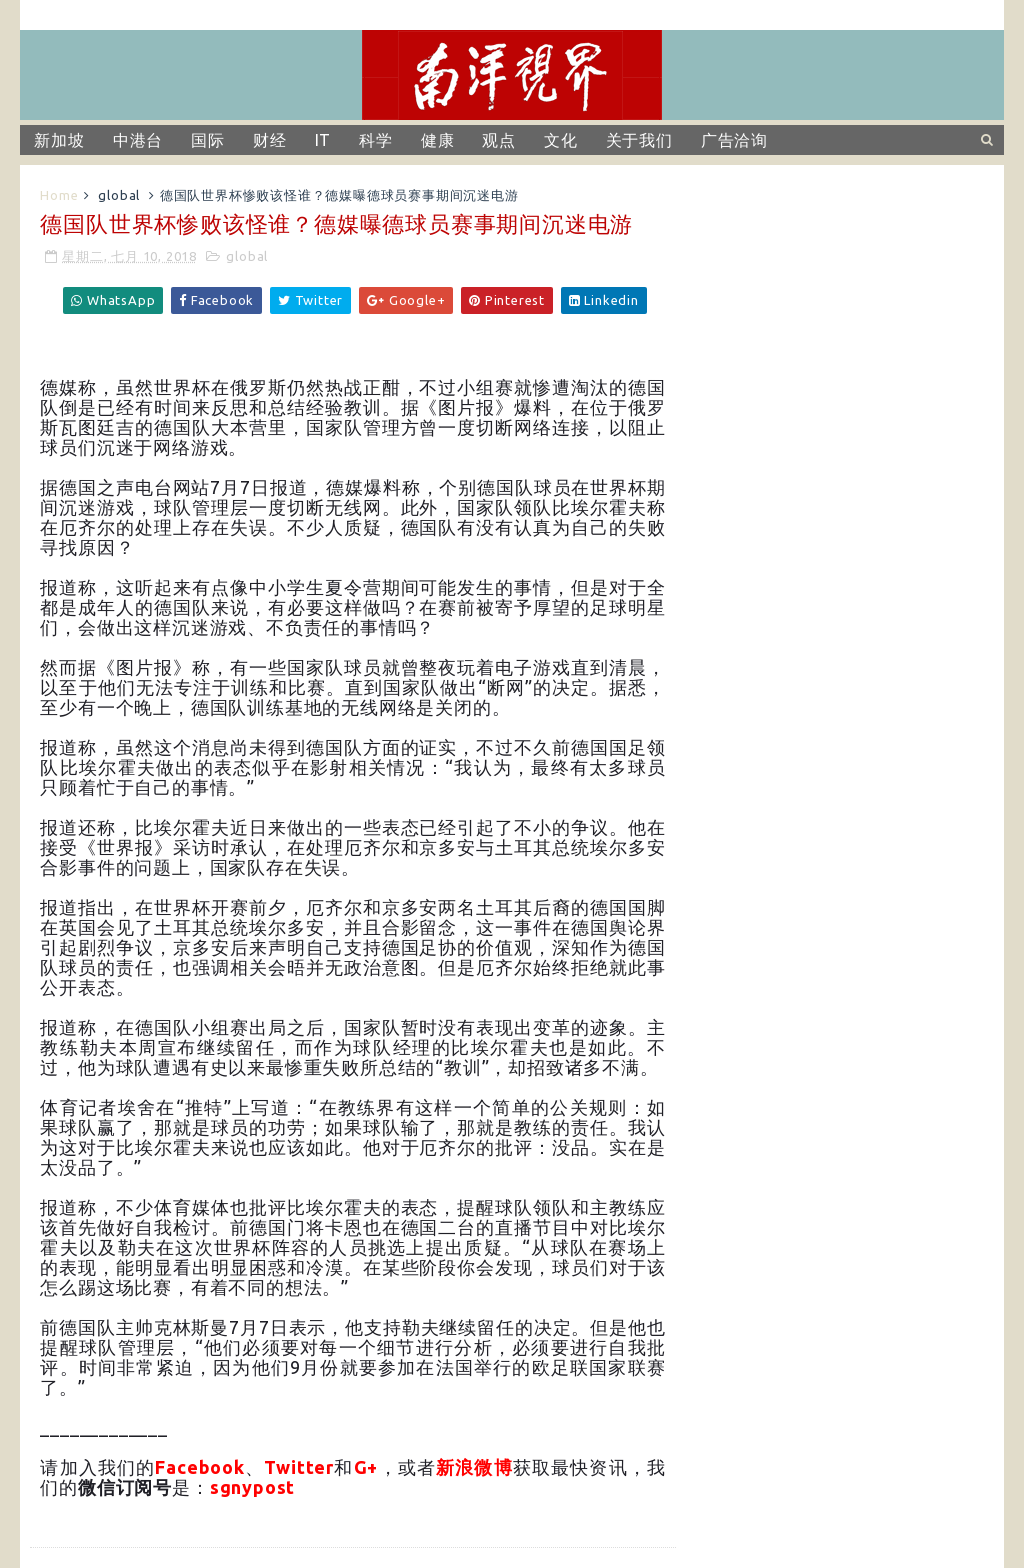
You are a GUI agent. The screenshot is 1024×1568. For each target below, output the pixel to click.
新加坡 (59, 140)
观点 (499, 140)
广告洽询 (734, 140)
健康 (438, 140)
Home (59, 195)
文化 (561, 140)
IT (323, 140)
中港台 (138, 140)
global (119, 195)
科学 (376, 140)
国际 (208, 140)
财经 (270, 140)
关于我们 (639, 140)
